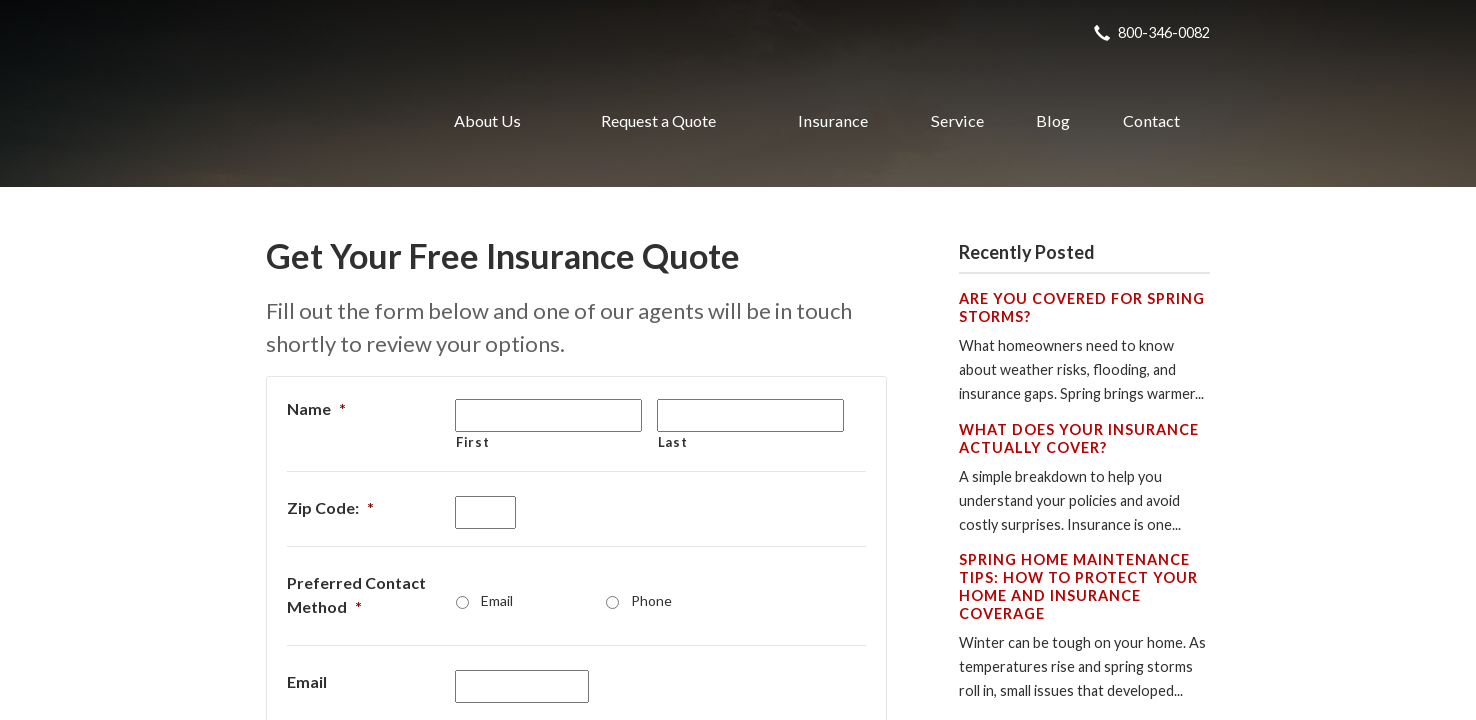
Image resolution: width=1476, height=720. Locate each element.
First (472, 442)
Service (957, 120)
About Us (487, 120)
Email (497, 600)
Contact (1151, 120)
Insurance (833, 120)
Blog (1053, 120)
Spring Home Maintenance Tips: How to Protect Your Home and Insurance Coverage (1078, 586)
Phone (651, 600)
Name (316, 408)
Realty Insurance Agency (329, 121)
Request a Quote (658, 120)
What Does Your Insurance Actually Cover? (1079, 438)
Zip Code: (330, 507)
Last (673, 442)
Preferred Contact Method (356, 594)
